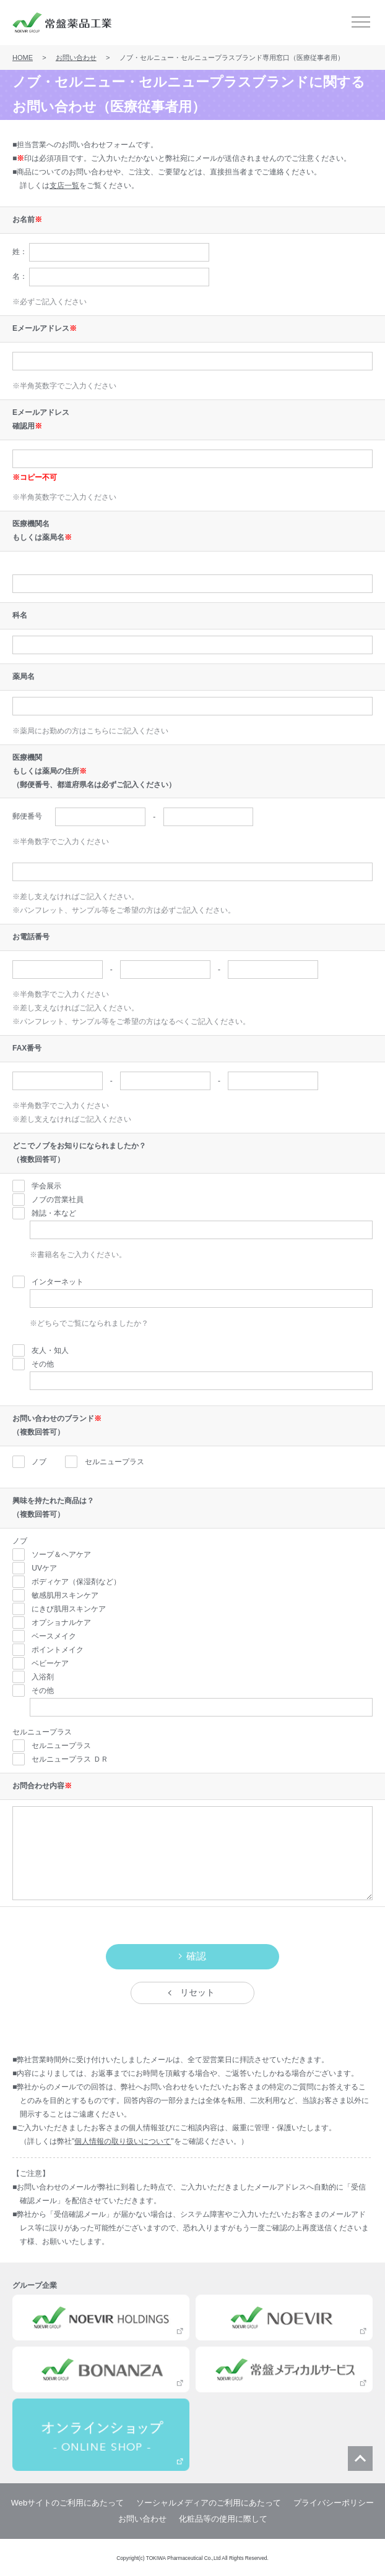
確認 (196, 1956)
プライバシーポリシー (333, 2502)
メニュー (361, 22)
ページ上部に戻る (360, 2458)
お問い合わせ (76, 57)
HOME (22, 57)
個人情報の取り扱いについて (122, 2141)
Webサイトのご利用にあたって (67, 2502)
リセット (197, 1992)
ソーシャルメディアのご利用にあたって (208, 2502)
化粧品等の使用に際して (223, 2518)
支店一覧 (64, 185)
